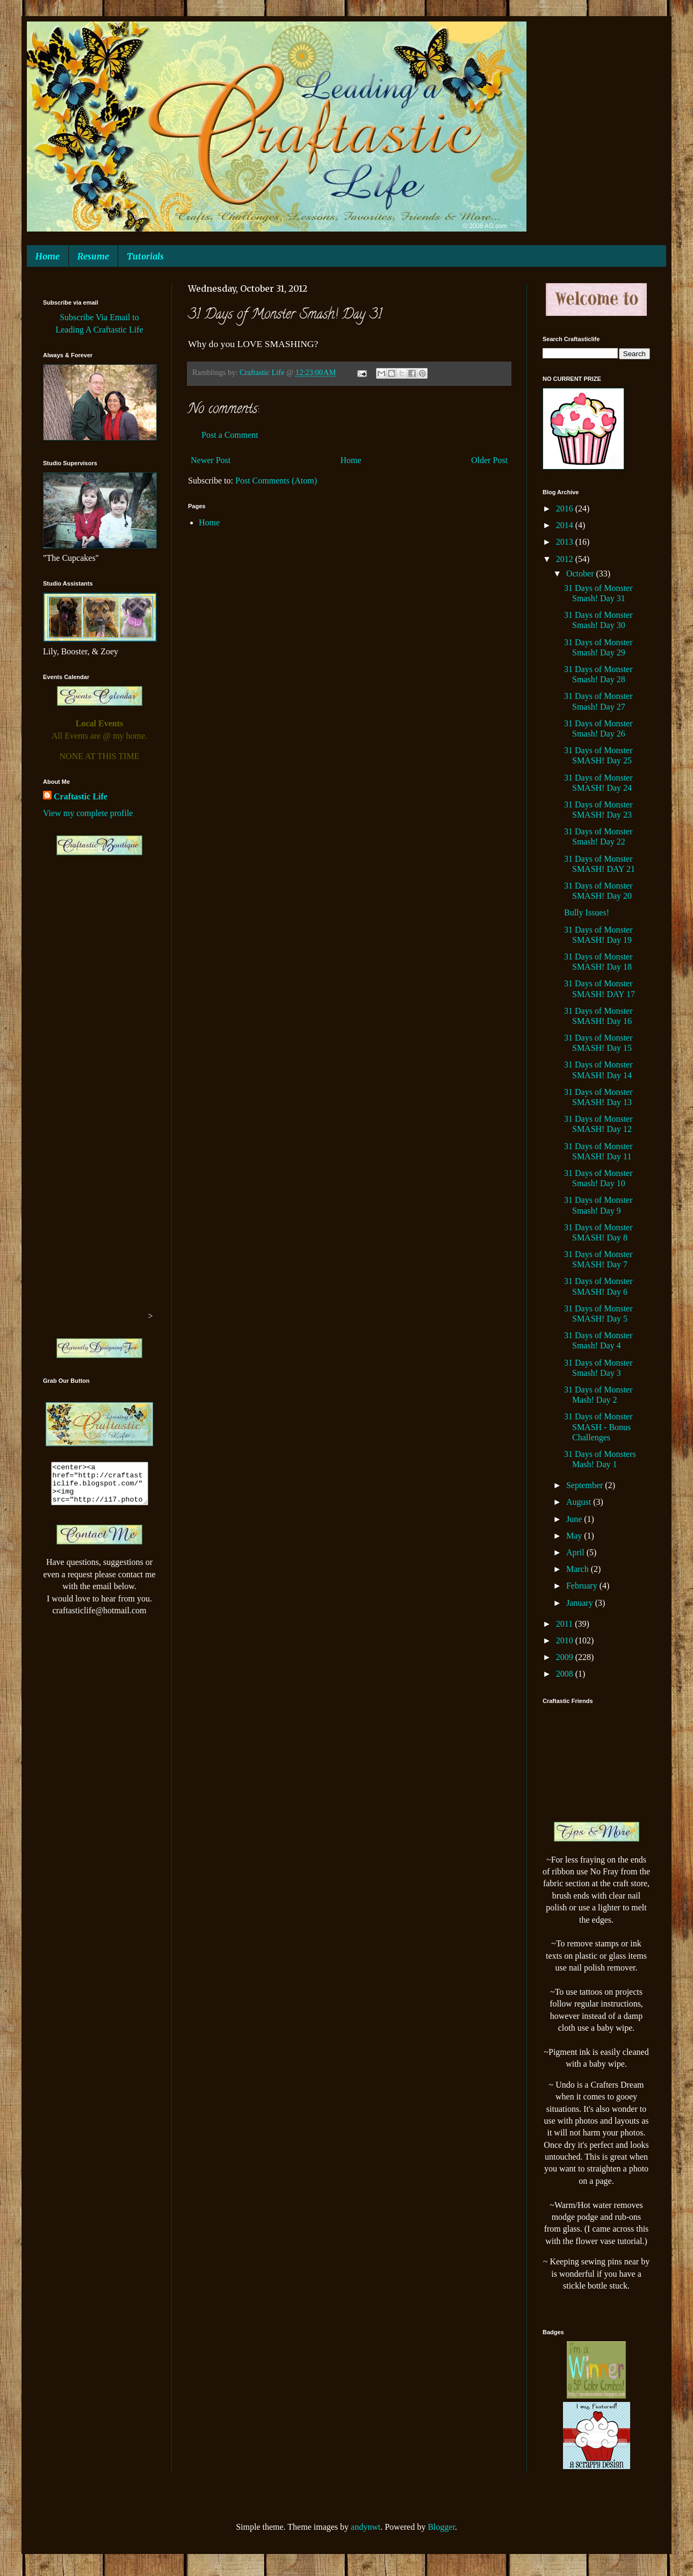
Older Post (489, 460)
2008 (565, 1673)
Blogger (441, 2526)
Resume (93, 256)
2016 (565, 508)
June (575, 1519)
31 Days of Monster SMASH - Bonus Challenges (598, 1426)
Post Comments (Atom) (276, 480)
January (580, 1602)
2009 (565, 1657)
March (578, 1569)
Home (47, 256)
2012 (565, 559)
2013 (565, 541)
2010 (565, 1640)
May (575, 1535)
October (581, 573)
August (579, 1501)
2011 (565, 1623)
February (583, 1585)
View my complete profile (88, 813)
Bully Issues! (586, 912)
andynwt (365, 2526)
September (585, 1485)
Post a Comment (229, 434)
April (576, 1552)
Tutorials (145, 256)
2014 (565, 525)
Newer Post (210, 460)
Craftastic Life (80, 796)
